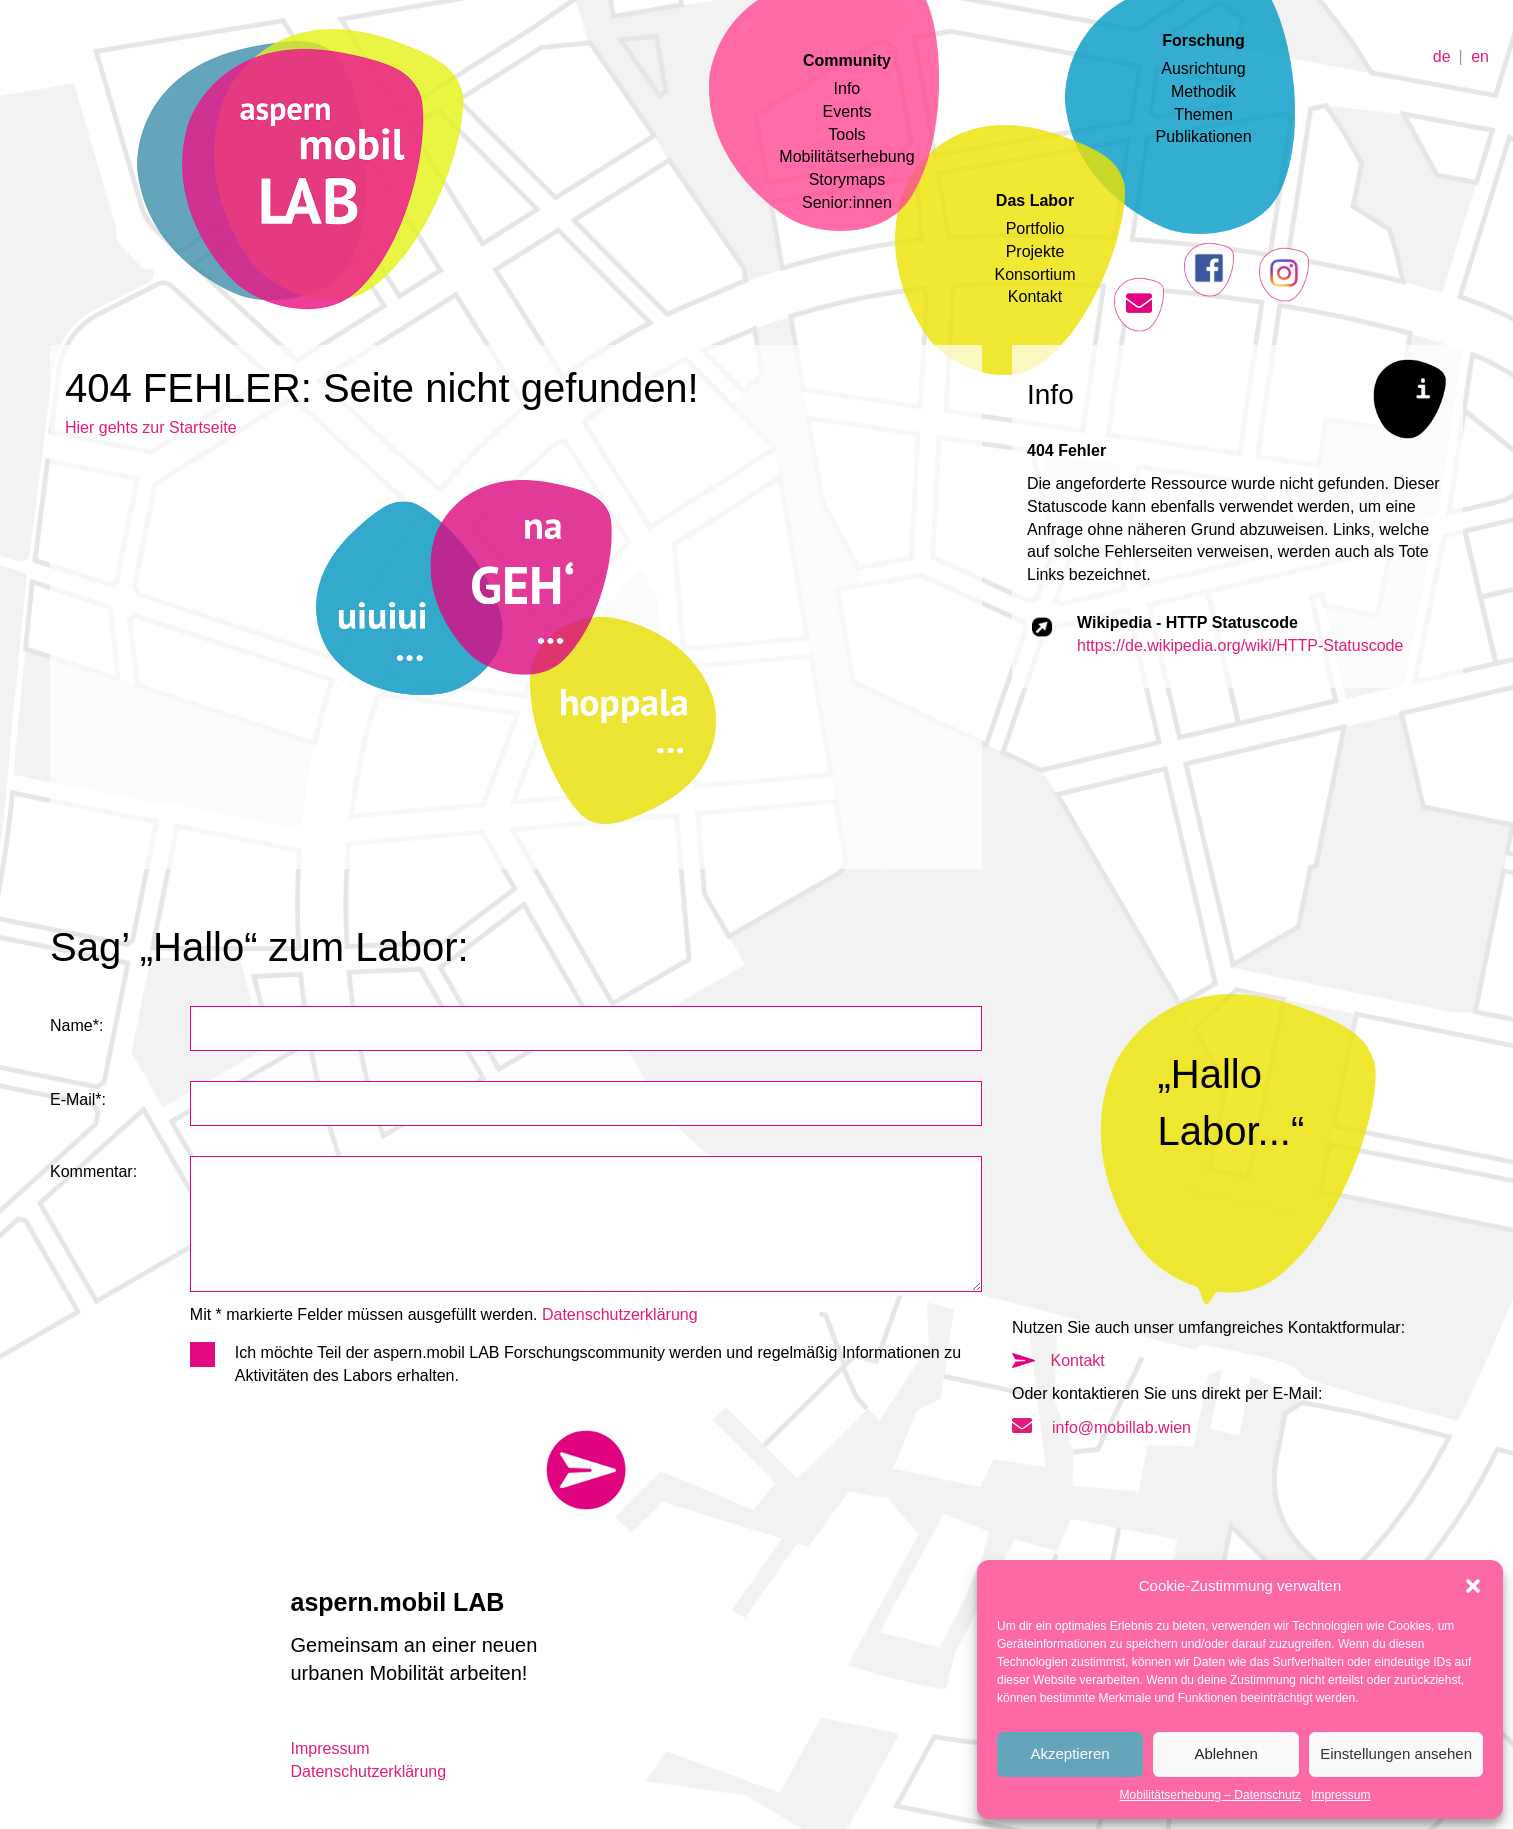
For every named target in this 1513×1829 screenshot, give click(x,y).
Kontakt (1035, 296)
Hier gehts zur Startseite (151, 427)
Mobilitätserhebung (846, 156)
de (1442, 55)
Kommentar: (93, 1171)
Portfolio (1035, 228)
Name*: (76, 1025)
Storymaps (847, 179)
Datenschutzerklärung (620, 1314)
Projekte (1035, 251)
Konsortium (1035, 274)
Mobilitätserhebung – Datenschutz (1210, 1795)
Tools (846, 134)
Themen (1203, 114)
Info (847, 88)
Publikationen (1203, 136)
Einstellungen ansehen (1396, 1753)
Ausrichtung (1203, 68)
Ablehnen (1225, 1753)
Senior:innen (847, 202)
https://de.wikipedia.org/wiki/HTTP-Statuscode (1240, 645)
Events (846, 111)
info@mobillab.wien (1101, 1427)
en (1480, 55)
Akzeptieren (1069, 1753)
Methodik (1203, 91)
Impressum (1340, 1795)
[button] (1473, 1586)
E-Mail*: (78, 1099)
